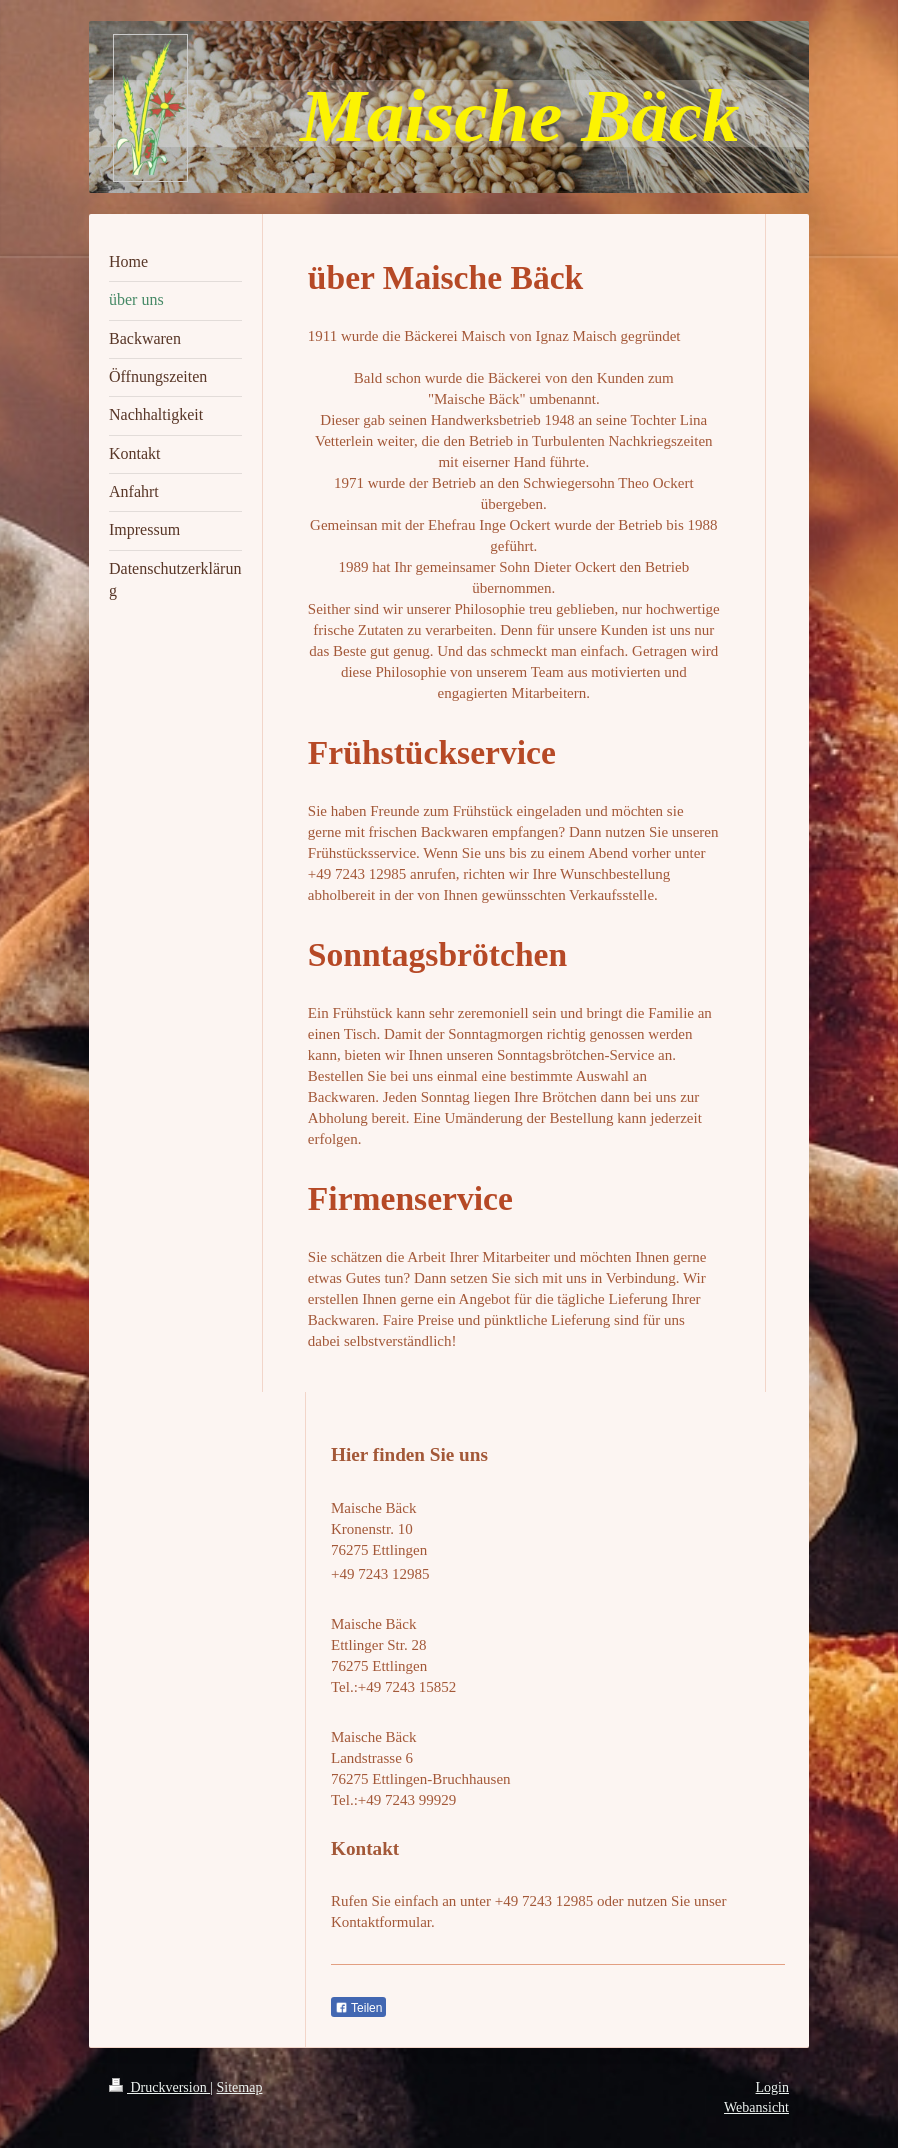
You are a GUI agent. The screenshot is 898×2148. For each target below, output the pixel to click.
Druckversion (159, 2087)
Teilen (358, 2008)
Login (772, 2087)
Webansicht (756, 2107)
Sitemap (240, 2087)
